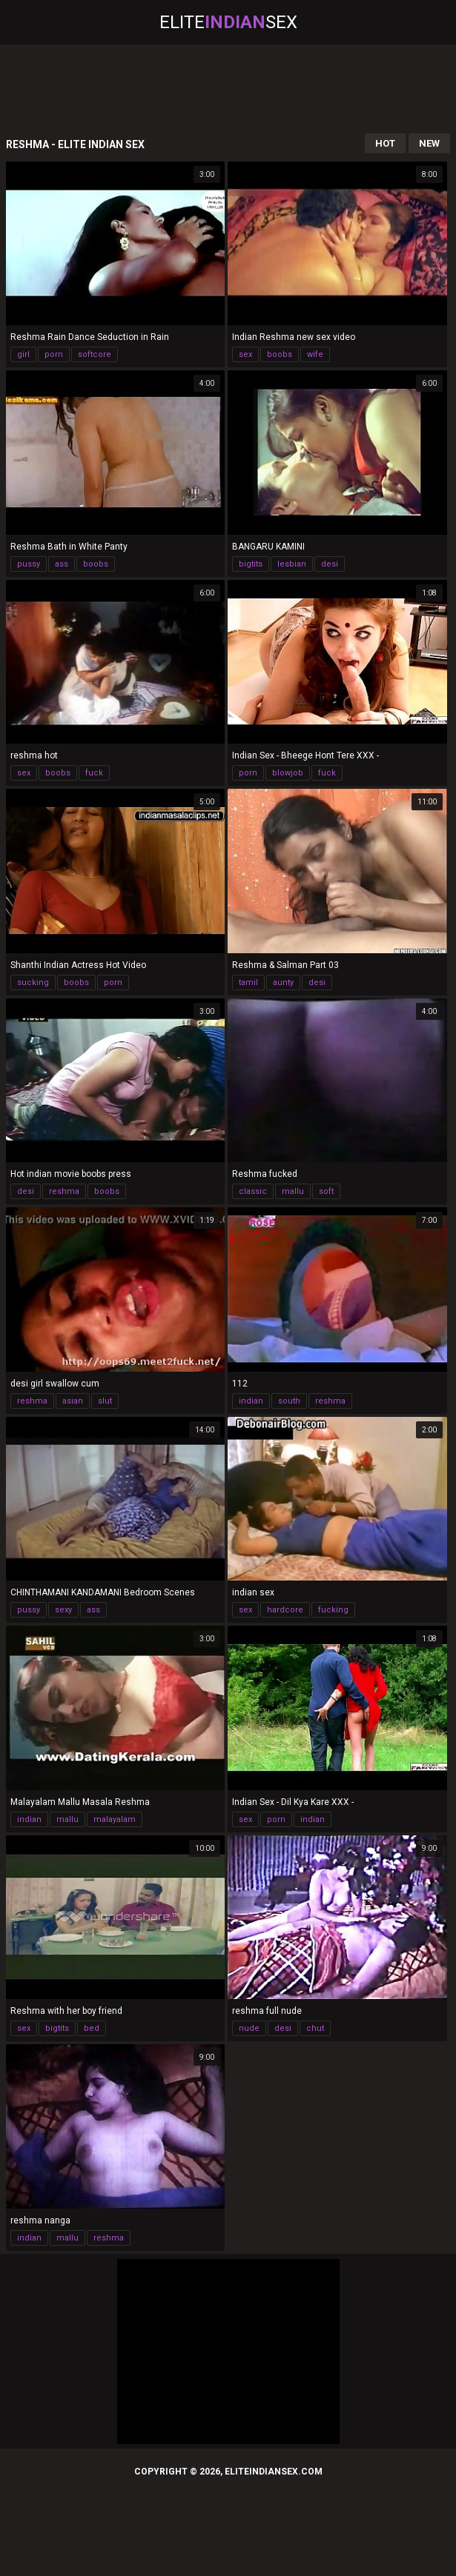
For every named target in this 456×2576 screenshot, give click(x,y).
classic (253, 1191)
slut (105, 1401)
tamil (248, 982)
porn (53, 354)
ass (61, 564)
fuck (94, 773)
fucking (333, 1610)
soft (326, 1191)
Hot (385, 143)
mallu (293, 1191)
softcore (94, 354)
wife (315, 354)
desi (329, 564)
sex (245, 354)
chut (315, 2028)
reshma (64, 1191)
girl (23, 354)
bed (91, 2028)
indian (251, 1401)
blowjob (287, 773)
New (429, 143)
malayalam (114, 1819)
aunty (283, 982)
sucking (33, 982)
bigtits (250, 564)
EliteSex (228, 22)
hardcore (285, 1610)
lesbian (291, 564)
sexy (63, 1610)
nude (249, 2028)
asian (72, 1401)
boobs (279, 354)
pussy (28, 564)
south (289, 1401)
